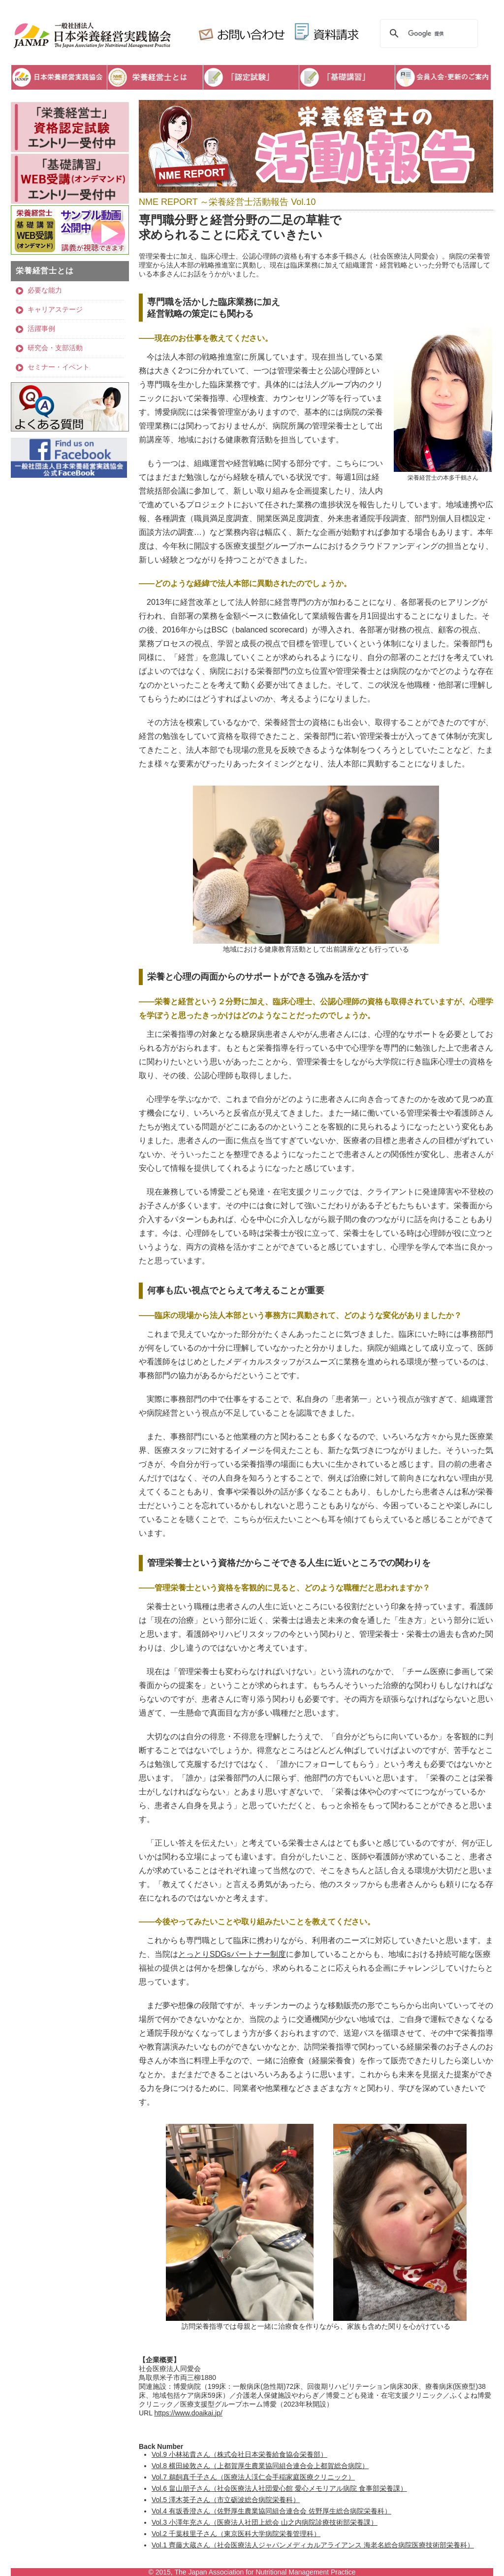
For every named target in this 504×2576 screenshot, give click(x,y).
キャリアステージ (55, 309)
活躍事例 (41, 328)
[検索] (427, 33)
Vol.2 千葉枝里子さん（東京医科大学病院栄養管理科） (236, 2534)
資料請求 (328, 32)
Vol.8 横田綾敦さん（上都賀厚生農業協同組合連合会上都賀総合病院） (260, 2466)
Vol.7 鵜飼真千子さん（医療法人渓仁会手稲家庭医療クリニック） (253, 2477)
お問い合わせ (240, 32)
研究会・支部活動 (55, 348)
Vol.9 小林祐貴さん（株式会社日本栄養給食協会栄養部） (239, 2454)
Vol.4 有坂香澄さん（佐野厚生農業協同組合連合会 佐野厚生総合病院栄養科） (271, 2511)
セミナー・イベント (59, 367)
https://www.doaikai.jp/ (188, 2413)
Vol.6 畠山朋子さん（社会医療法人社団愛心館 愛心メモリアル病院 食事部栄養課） (279, 2488)
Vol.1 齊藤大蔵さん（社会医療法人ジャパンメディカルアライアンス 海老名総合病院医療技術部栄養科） (313, 2545)
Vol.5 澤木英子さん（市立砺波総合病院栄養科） (226, 2500)
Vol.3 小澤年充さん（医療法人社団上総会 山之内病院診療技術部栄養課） (265, 2522)
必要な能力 (45, 290)
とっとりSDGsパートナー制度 (232, 1954)
